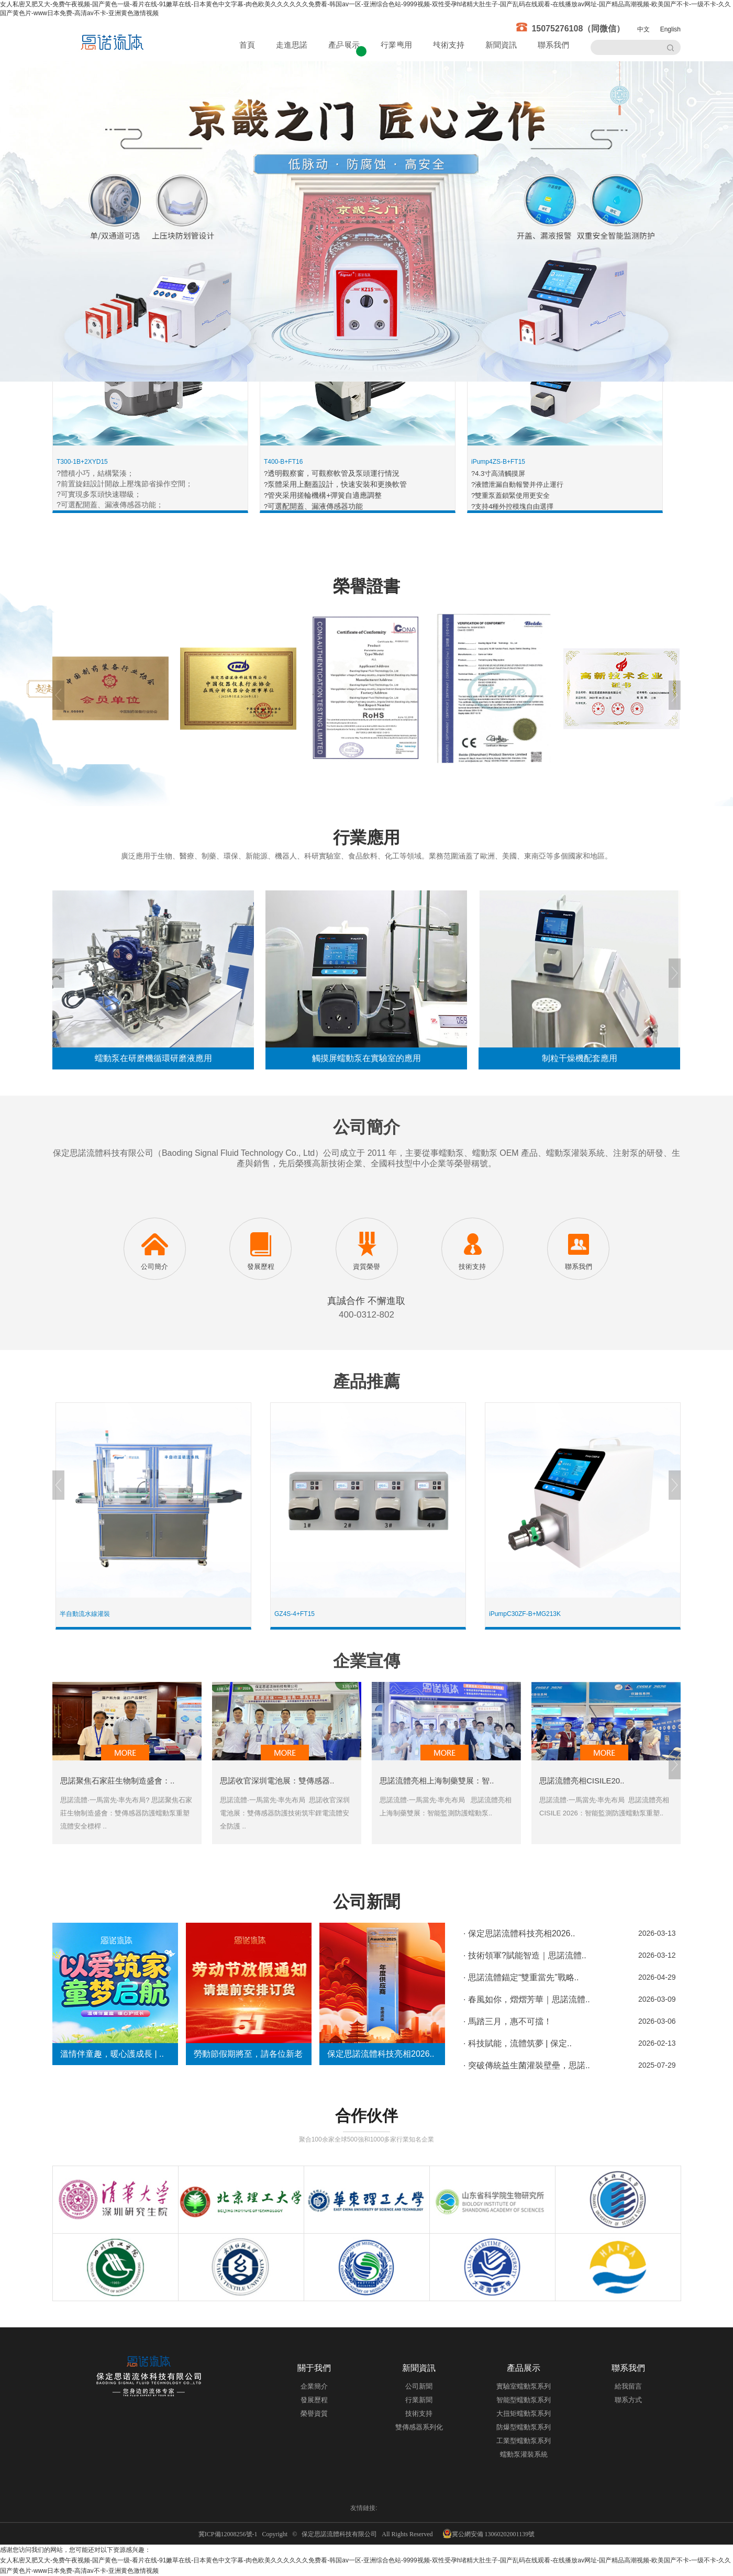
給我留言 (628, 2386)
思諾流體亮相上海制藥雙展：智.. (437, 1780)
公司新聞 (418, 2386)
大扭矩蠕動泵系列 (523, 2413)
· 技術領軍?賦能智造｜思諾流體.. (524, 1955)
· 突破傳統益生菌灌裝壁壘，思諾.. (526, 2065)
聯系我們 (553, 44)
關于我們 (314, 2367)
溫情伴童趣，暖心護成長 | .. (112, 2053)
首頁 (247, 44)
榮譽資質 (314, 2413)
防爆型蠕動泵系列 (523, 2427)
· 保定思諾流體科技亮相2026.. (519, 1933)
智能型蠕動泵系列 (523, 2400)
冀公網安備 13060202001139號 (488, 2533)
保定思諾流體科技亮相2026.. (380, 2053)
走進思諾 (291, 44)
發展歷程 (314, 2400)
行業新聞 (418, 2400)
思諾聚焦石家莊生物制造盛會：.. (117, 1780)
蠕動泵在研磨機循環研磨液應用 (153, 1058)
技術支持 (448, 44)
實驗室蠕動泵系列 (523, 2386)
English (670, 29)
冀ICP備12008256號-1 (229, 2534)
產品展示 (523, 2367)
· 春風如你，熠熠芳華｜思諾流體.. (526, 1999)
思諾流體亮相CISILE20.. (582, 1780)
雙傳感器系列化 (419, 2427)
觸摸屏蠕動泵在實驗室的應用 (366, 1058)
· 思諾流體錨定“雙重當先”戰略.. (521, 1977)
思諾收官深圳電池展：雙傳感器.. (277, 1780)
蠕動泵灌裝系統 (524, 2454)
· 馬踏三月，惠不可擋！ (507, 2021)
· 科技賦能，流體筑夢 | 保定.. (517, 2043)
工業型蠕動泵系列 (523, 2441)
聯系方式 (628, 2400)
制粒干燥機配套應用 (579, 1058)
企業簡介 (314, 2386)
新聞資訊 (501, 44)
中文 (643, 29)
